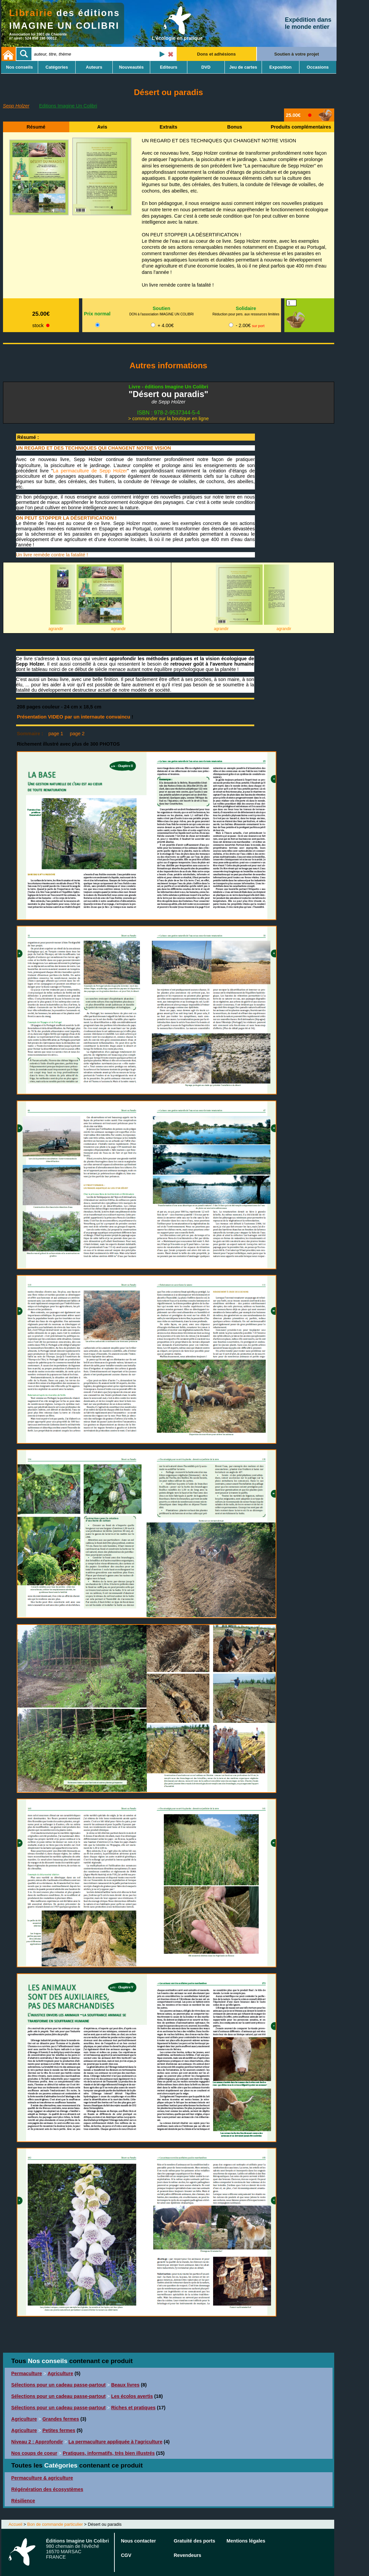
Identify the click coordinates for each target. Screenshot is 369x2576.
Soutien (161, 308)
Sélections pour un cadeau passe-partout (58, 2385)
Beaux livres (125, 2385)
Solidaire (246, 308)
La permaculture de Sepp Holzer (90, 470)
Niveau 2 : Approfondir (37, 2441)
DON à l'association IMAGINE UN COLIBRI (161, 314)
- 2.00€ (250, 325)
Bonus (234, 127)
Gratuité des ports (194, 2541)
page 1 (56, 733)
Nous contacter (138, 2541)
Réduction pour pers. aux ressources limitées (245, 314)
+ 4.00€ (166, 325)
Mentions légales (245, 2541)
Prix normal (97, 313)
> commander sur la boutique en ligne (168, 418)
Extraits (168, 127)
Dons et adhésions (216, 54)
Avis (102, 127)
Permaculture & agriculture (42, 2478)
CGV (126, 2555)
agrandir (118, 628)
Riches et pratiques (133, 2407)
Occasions (318, 67)
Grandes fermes (60, 2419)
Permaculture (26, 2373)
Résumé (36, 127)
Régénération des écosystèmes (47, 2489)
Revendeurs (187, 2555)
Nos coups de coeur (34, 2453)
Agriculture (60, 2373)
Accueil (15, 2524)
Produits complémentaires (301, 127)
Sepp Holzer (16, 105)
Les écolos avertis (132, 2396)
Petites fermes (58, 2430)
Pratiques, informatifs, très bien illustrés (109, 2453)
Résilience (23, 2500)
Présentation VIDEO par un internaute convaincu (73, 716)
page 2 (77, 733)
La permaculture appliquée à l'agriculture (115, 2441)
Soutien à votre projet (296, 54)
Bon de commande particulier (55, 2524)
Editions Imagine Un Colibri (68, 105)
